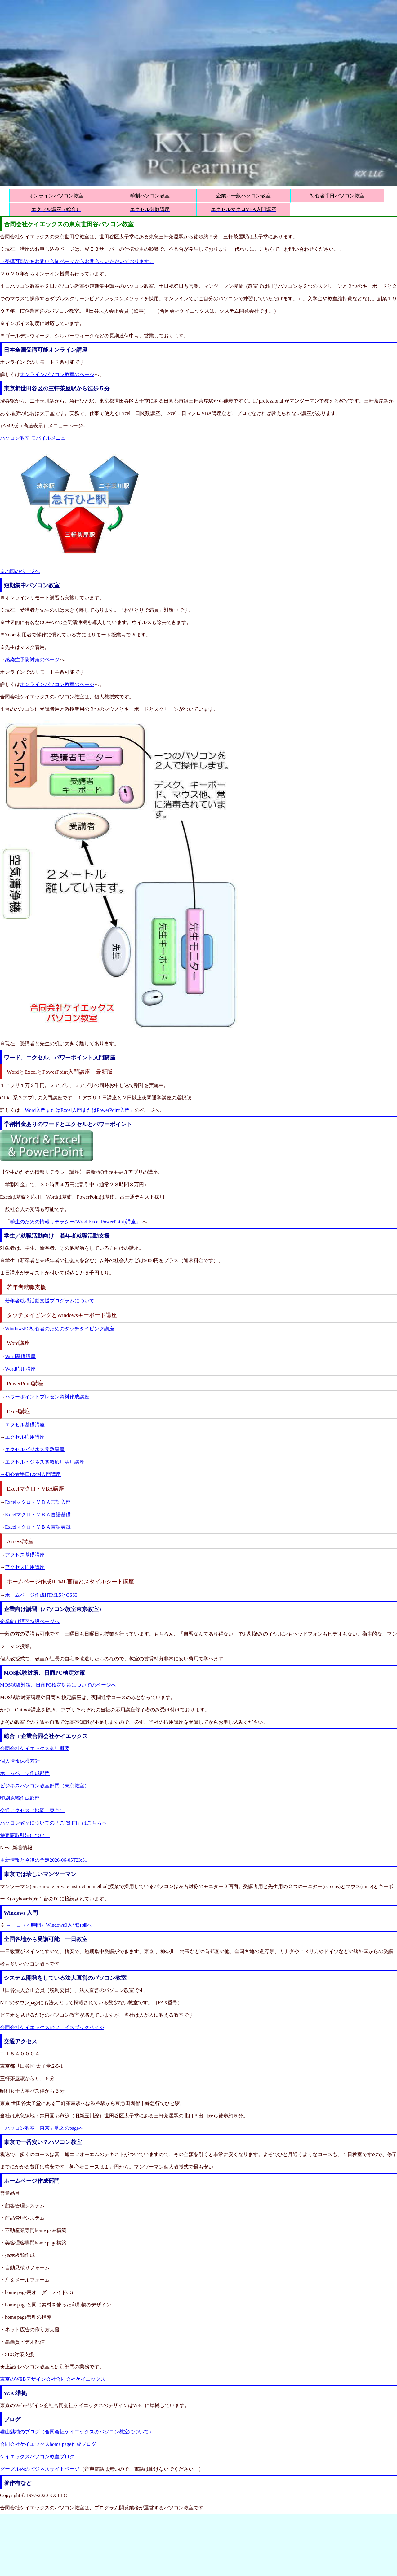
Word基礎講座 (20, 1356)
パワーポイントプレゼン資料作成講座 (47, 1396)
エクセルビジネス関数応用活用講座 (44, 1461)
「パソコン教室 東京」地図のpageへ (42, 2128)
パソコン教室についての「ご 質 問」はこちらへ (53, 1822)
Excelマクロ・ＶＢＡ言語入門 (38, 1502)
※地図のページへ (20, 571)
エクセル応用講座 (25, 1437)
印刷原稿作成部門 (20, 1798)
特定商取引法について (25, 1835)
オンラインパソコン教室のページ (57, 374)
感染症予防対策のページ (32, 659)
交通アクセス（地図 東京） (32, 1810)
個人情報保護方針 (20, 1761)
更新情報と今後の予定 (43, 1860)
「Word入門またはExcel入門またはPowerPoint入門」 (77, 1110)
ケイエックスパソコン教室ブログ (37, 2456)
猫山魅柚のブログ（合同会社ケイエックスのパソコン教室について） (77, 2431)
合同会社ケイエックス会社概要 (34, 1748)
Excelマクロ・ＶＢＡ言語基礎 (38, 1514)
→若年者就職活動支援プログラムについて (47, 1300)
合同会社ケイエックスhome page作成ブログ (48, 2444)
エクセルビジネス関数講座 (35, 1449)
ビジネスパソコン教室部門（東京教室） (44, 1785)
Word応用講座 (20, 1369)
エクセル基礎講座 (25, 1424)
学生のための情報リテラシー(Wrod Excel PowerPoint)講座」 (75, 1221)
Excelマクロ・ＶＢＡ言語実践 (38, 1527)
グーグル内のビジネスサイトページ (39, 2469)
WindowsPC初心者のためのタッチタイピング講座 (59, 1328)
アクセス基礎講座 (25, 1554)
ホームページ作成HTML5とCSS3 (41, 1595)
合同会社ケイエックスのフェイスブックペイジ (52, 2027)
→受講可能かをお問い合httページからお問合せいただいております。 (77, 261)
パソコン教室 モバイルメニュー (35, 438)
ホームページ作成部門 (25, 1773)
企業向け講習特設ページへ (30, 1621)
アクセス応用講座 (25, 1567)
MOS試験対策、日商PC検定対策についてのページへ (58, 1685)
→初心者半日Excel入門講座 (30, 1474)
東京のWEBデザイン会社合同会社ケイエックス (52, 2379)
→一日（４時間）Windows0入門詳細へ (48, 1925)
